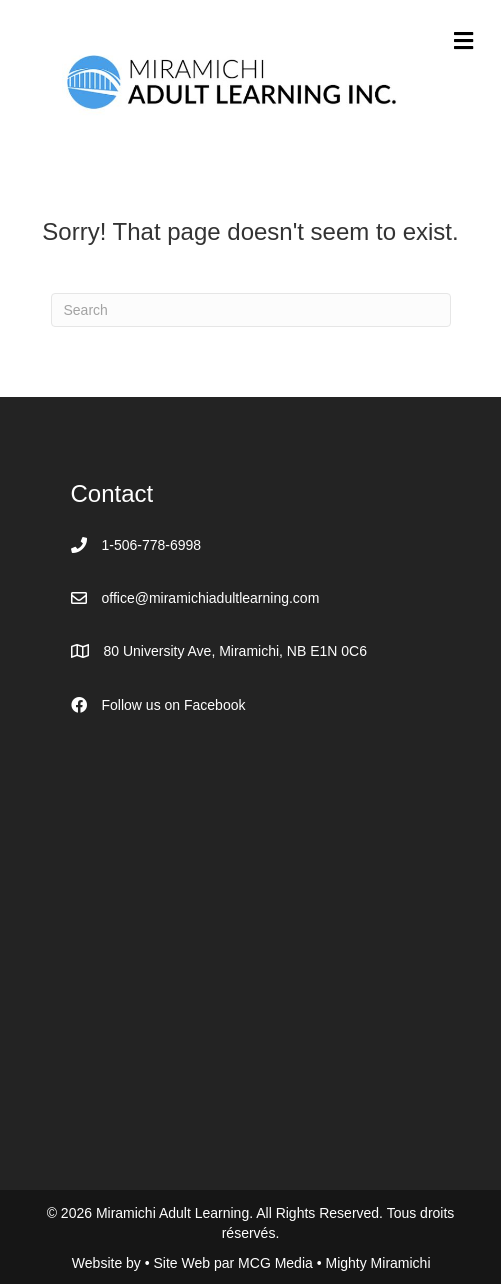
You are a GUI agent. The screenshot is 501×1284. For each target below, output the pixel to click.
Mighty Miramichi (377, 1263)
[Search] (251, 310)
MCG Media (277, 1263)
